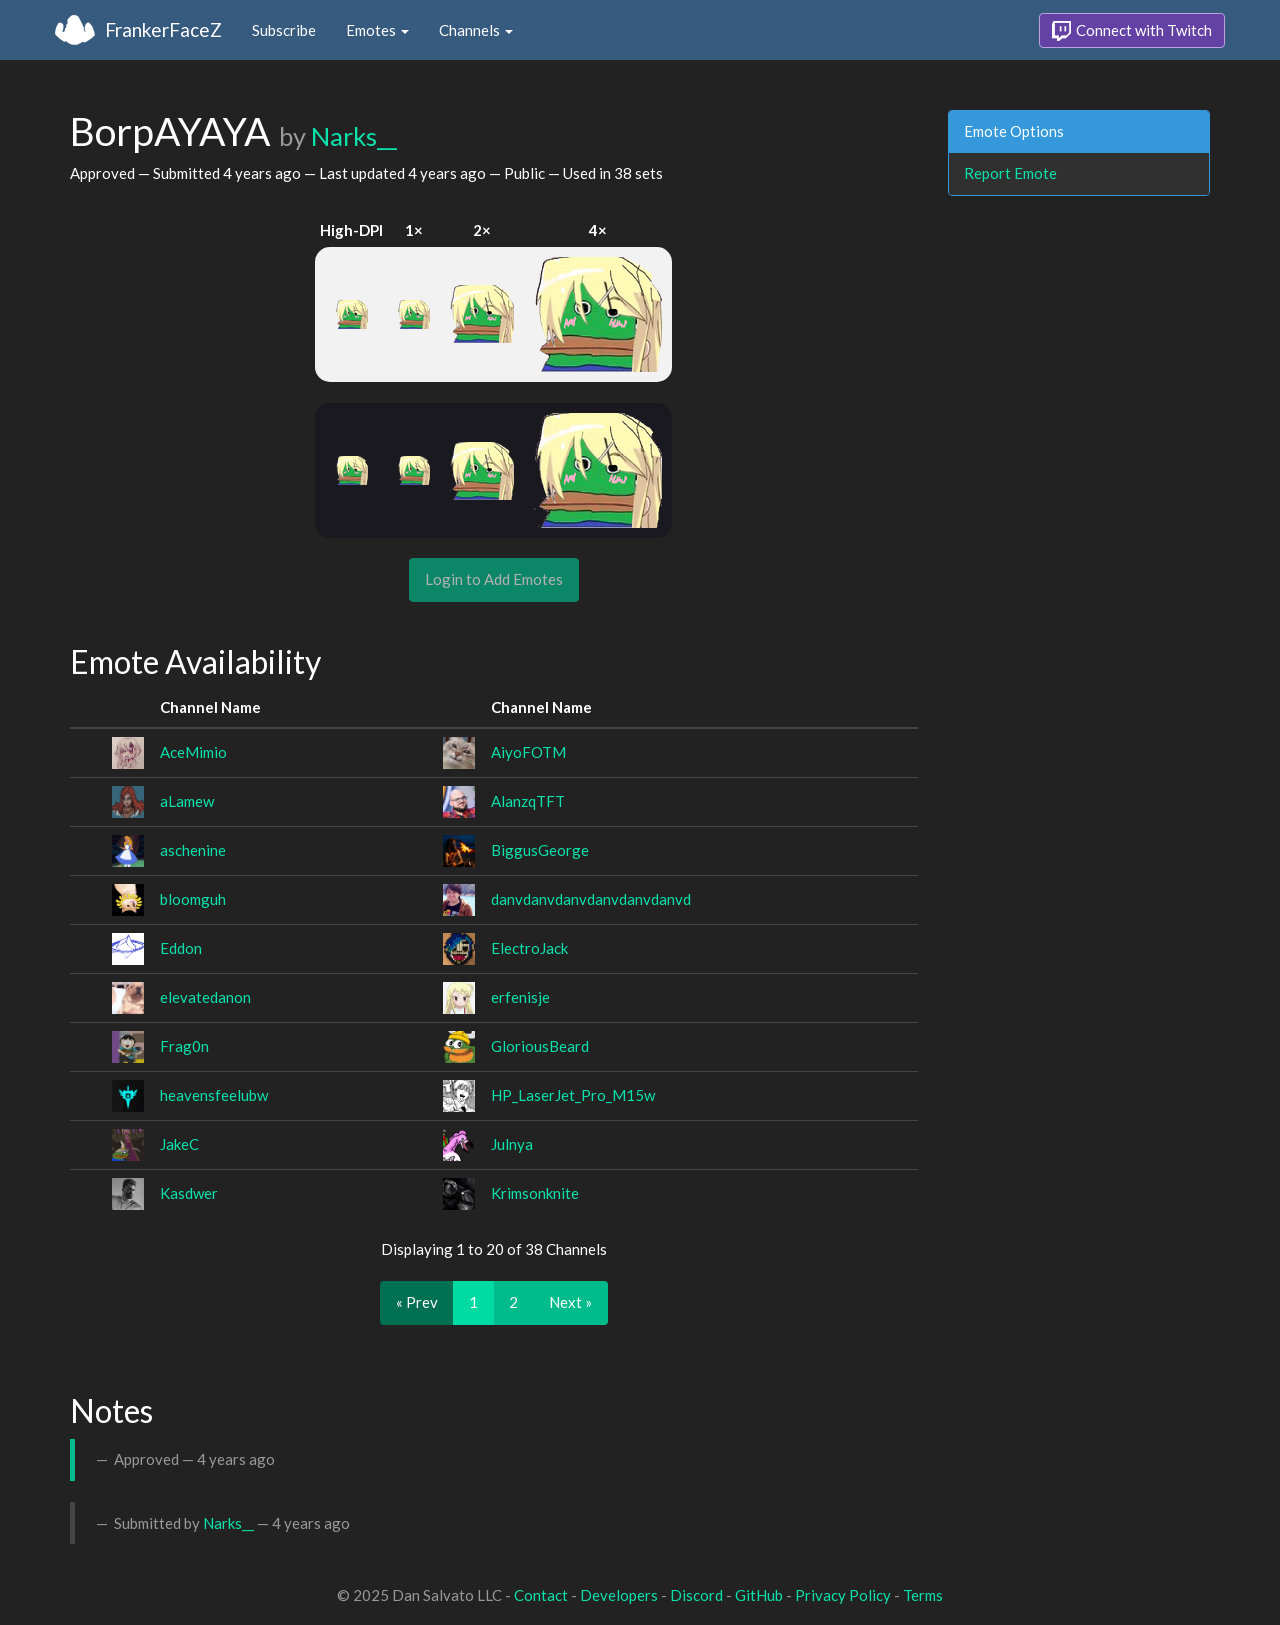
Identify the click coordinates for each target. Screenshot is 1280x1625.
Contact (541, 1595)
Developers (619, 1595)
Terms (923, 1595)
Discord (696, 1595)
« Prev (417, 1302)
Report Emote (1010, 173)
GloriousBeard (540, 1046)
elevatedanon (205, 997)
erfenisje (520, 997)
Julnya (512, 1144)
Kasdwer (189, 1193)
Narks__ (354, 136)
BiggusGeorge (540, 850)
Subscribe (284, 30)
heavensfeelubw (214, 1095)
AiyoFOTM (528, 752)
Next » (570, 1302)
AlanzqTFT (528, 801)
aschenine (193, 850)
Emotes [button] (377, 30)
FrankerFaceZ (163, 29)
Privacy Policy (843, 1595)
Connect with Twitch (1132, 31)
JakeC (179, 1144)
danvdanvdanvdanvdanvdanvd (591, 899)
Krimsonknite (535, 1193)
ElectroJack (529, 948)
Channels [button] (476, 30)
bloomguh (193, 899)
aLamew (187, 801)
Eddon (181, 948)
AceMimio (193, 752)
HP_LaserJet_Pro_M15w (573, 1095)
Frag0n (184, 1046)
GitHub (759, 1595)
